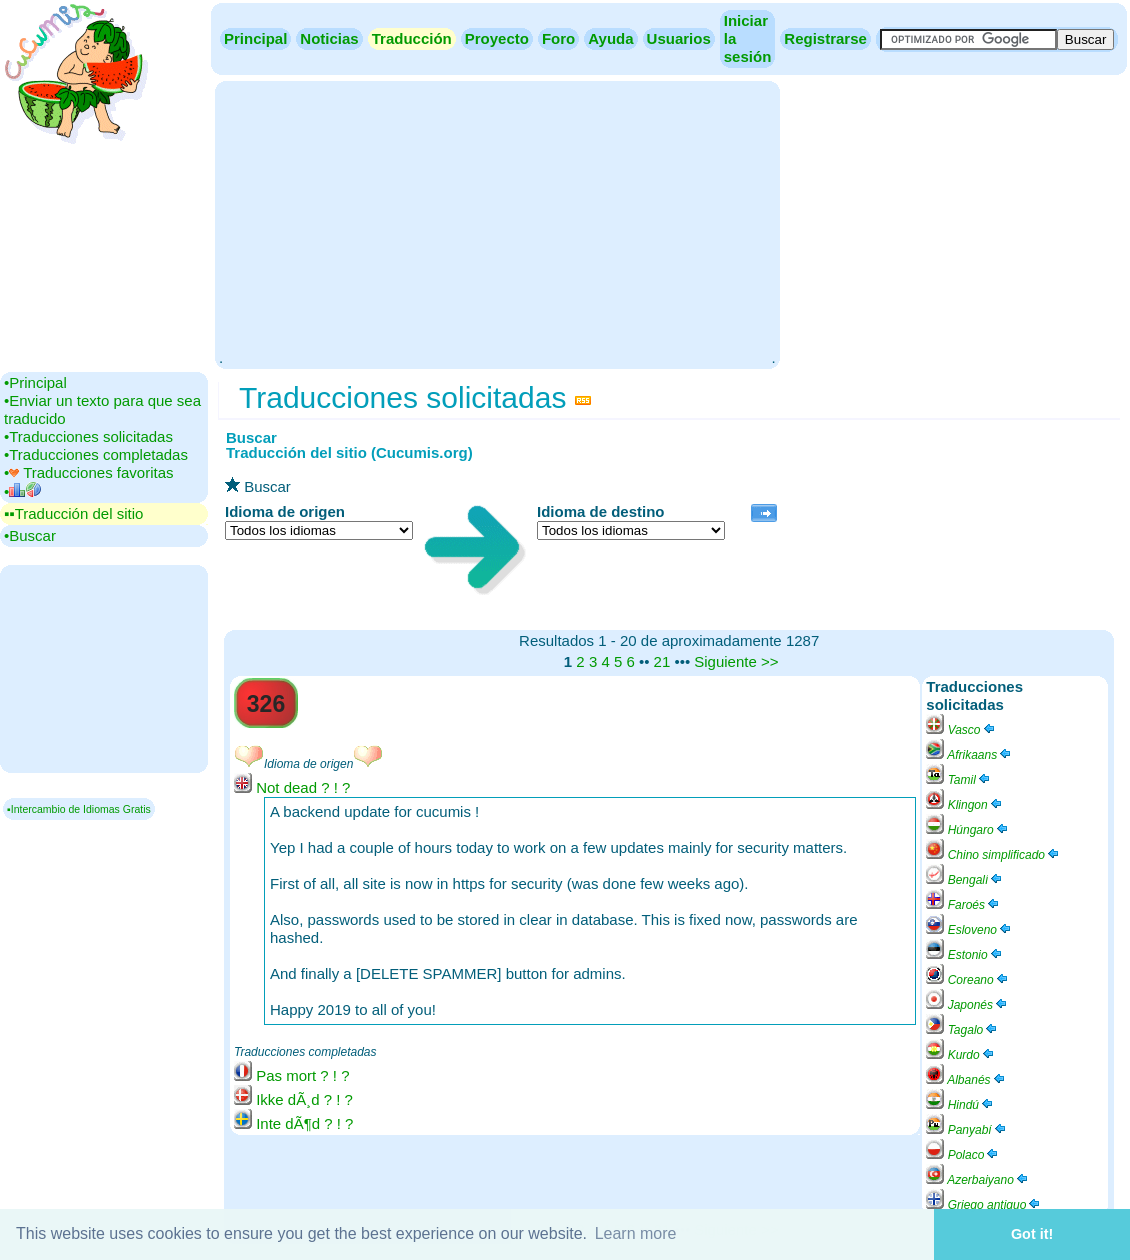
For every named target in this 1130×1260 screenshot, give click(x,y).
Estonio (964, 955)
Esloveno (969, 930)
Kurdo (960, 1055)
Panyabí (966, 1130)
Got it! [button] (1032, 1234)
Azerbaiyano (978, 1180)
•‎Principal (35, 382)
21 (662, 661)
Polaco (963, 1155)
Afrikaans (969, 755)
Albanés (966, 1080)
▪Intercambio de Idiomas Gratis (79, 809)
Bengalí (965, 880)
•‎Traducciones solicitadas (88, 436)
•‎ (22, 491)
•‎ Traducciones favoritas (89, 472)
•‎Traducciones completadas (96, 454)
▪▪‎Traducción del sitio (73, 513)
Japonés (967, 1005)
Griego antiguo (984, 1205)
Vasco (961, 730)
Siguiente (725, 661)
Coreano (967, 980)
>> (770, 661)
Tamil (959, 780)
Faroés (963, 905)
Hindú (960, 1105)
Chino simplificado (993, 855)
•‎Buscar (30, 535)
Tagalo (962, 1030)
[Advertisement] (497, 223)
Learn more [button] (636, 1233)
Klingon (964, 805)
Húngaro (967, 830)
